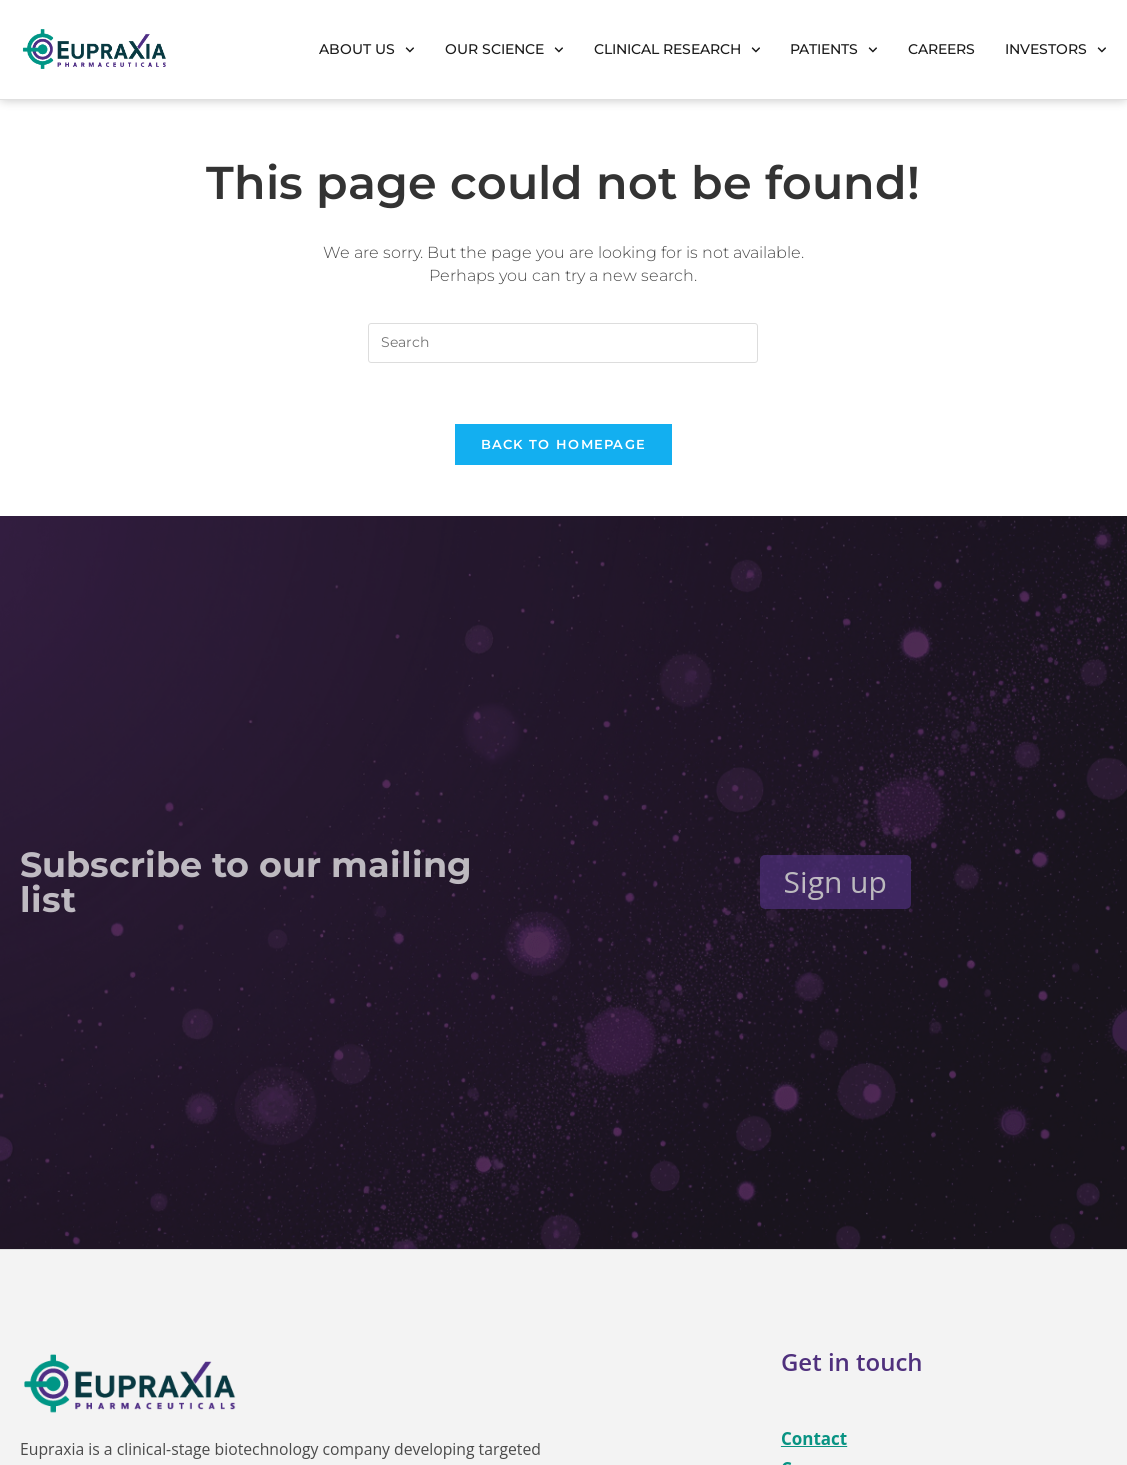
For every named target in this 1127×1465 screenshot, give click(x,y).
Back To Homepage (564, 444)
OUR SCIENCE (504, 50)
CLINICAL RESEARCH (677, 50)
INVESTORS (1056, 50)
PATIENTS (834, 50)
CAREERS (941, 49)
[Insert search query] (563, 343)
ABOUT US (367, 50)
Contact (814, 1439)
